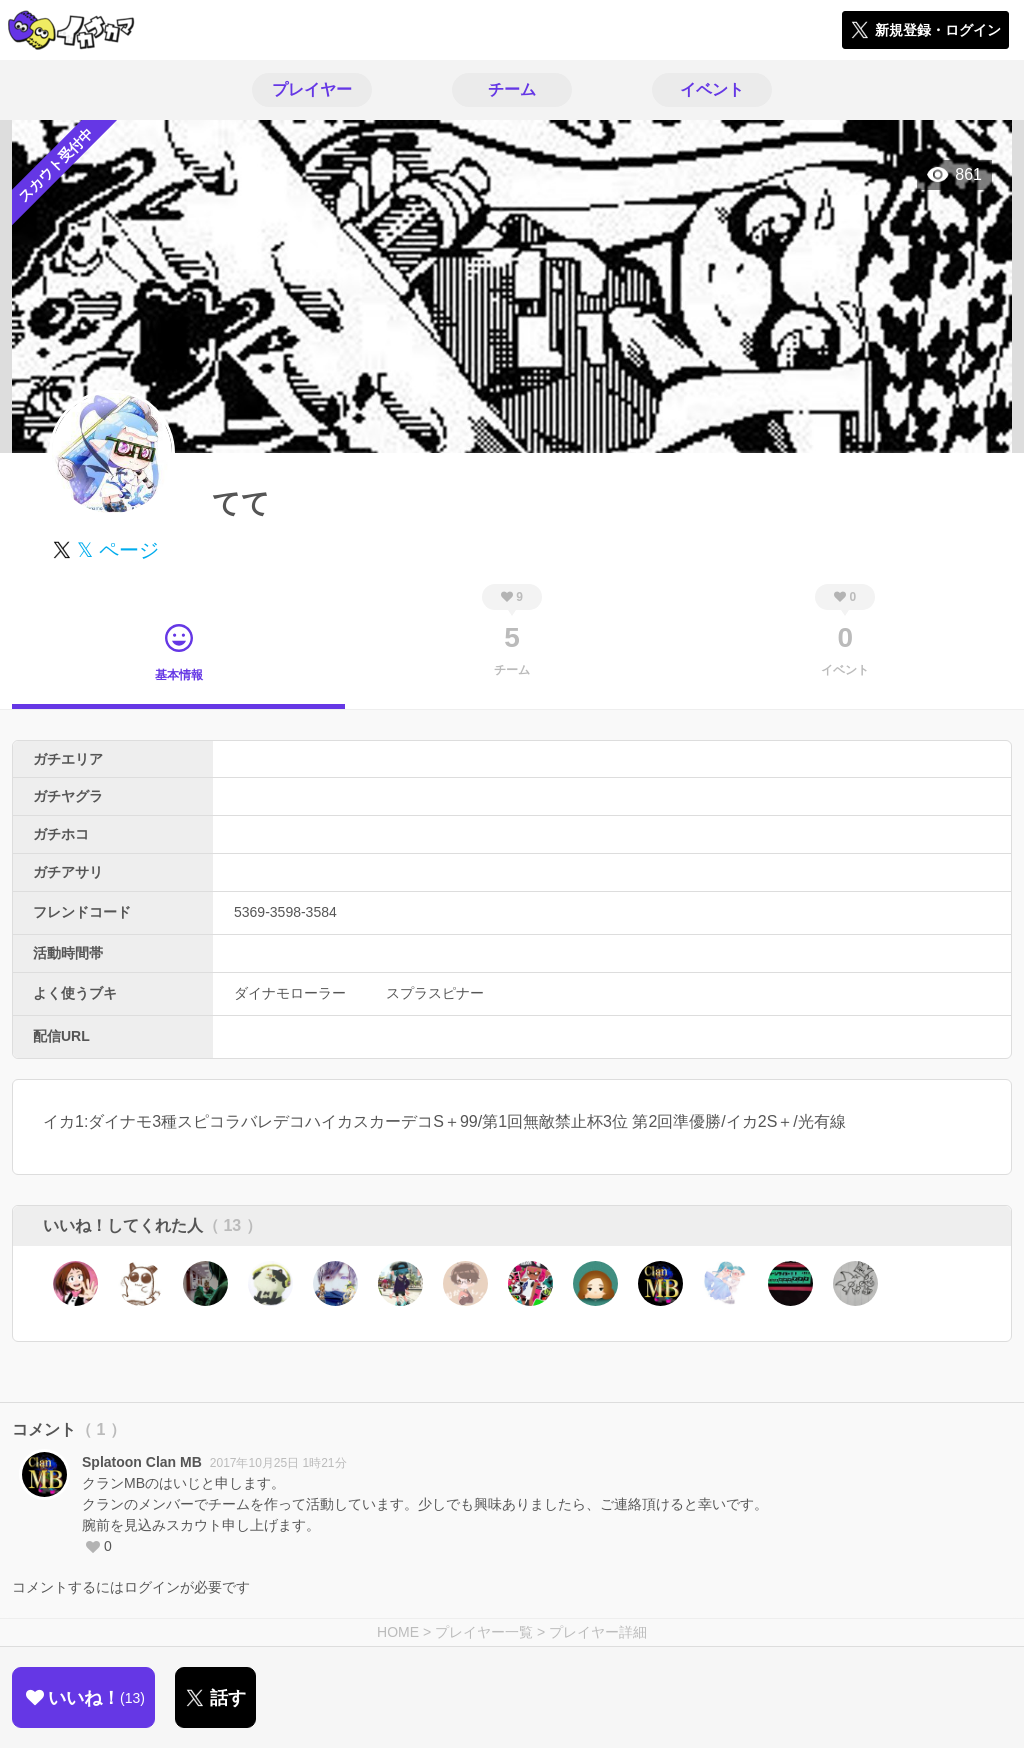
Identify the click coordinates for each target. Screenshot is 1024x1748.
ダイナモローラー (290, 993)
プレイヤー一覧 (484, 1632)
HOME (398, 1632)
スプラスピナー (435, 993)
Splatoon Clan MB (142, 1462)
